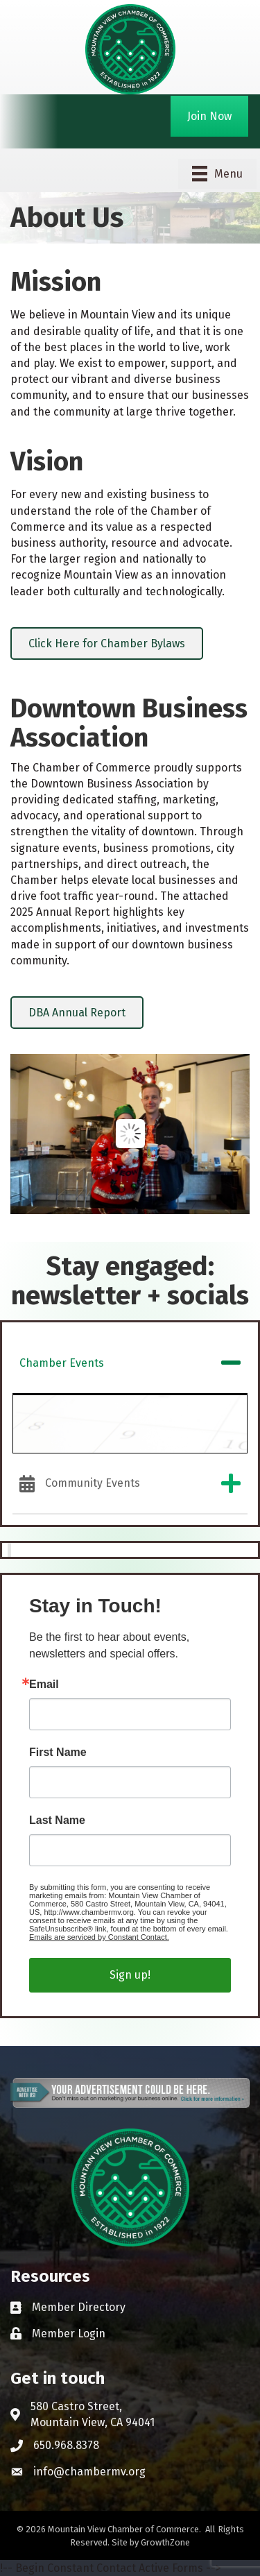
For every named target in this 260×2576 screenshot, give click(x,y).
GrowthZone (165, 2542)
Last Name (57, 1820)
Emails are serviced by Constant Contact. (99, 1937)
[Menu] (217, 173)
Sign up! (130, 1974)
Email (44, 1684)
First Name (58, 1752)
